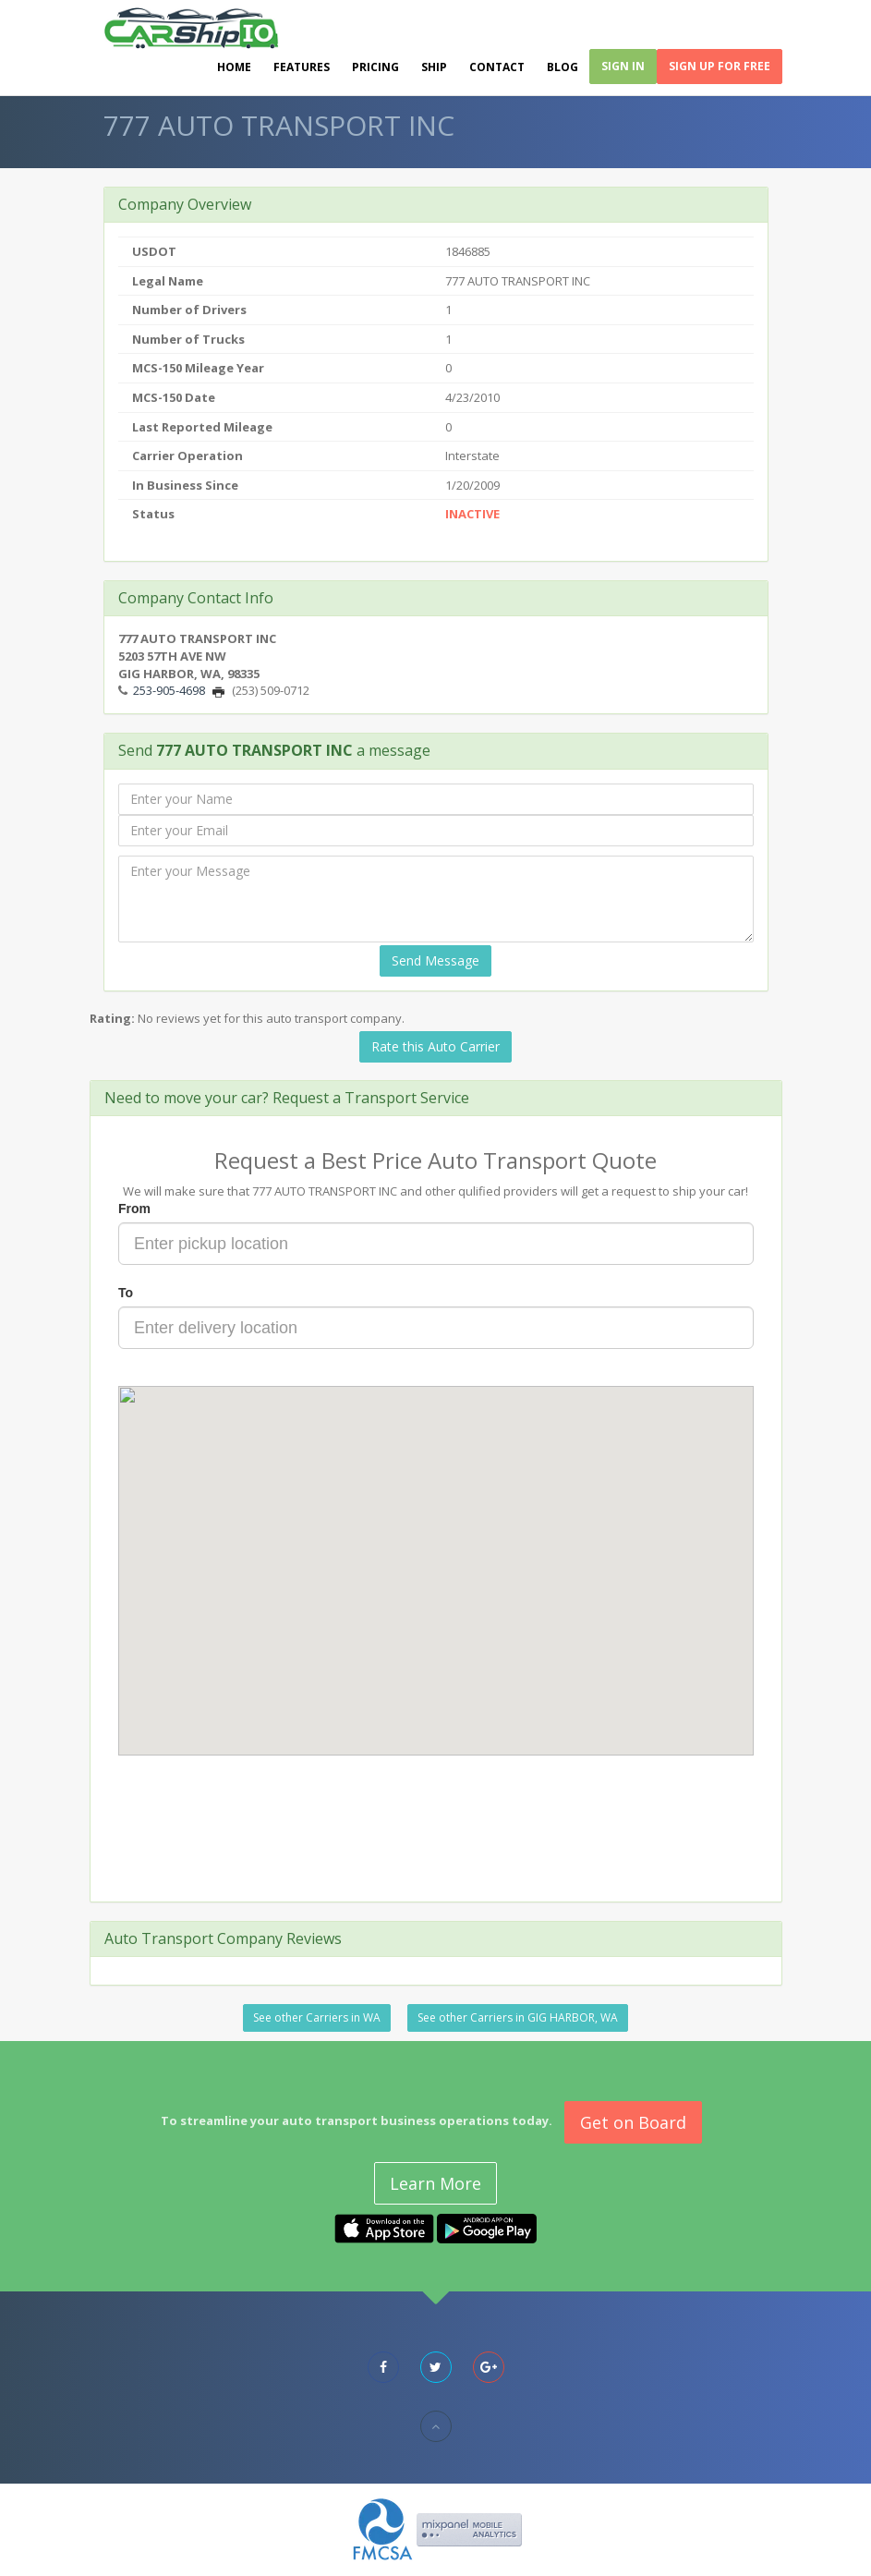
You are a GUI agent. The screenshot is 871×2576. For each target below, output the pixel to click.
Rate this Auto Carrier (435, 1046)
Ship (434, 67)
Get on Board (633, 2122)
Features (301, 67)
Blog (562, 67)
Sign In (623, 66)
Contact (497, 67)
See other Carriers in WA (317, 2017)
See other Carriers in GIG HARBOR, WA (517, 2017)
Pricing (375, 67)
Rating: (112, 1018)
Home (234, 67)
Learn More (435, 2183)
